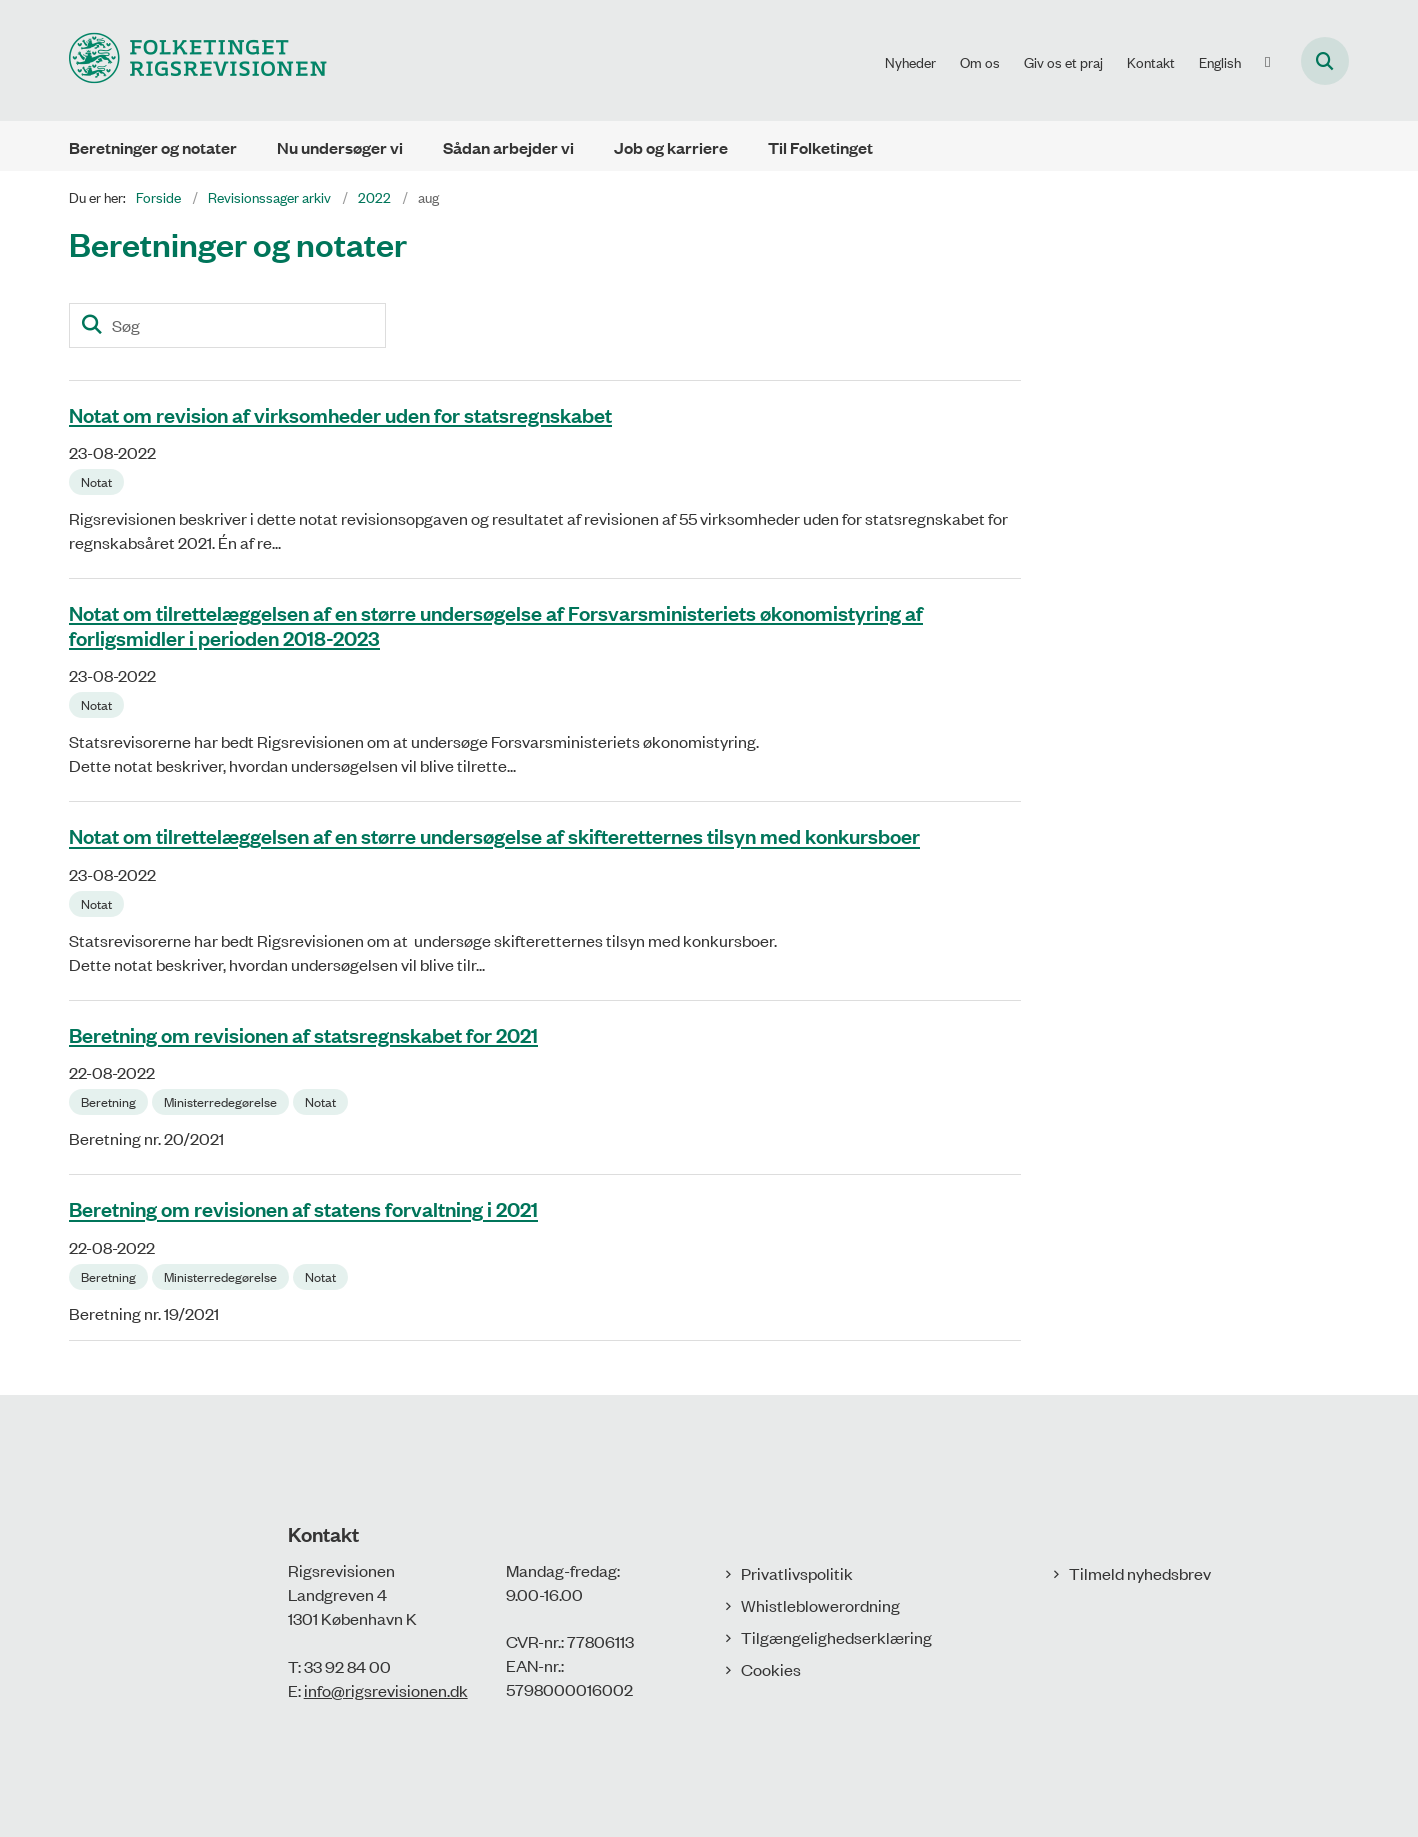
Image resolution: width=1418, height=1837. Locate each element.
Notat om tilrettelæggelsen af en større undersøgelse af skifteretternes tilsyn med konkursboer (494, 836)
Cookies (771, 1669)
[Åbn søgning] (1325, 61)
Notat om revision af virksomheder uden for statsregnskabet (340, 414)
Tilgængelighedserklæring (836, 1637)
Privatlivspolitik (797, 1573)
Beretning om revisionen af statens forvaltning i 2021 (303, 1209)
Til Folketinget (820, 147)
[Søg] (227, 325)
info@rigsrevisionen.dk (386, 1690)
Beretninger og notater (153, 147)
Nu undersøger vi (340, 147)
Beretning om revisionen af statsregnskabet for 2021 (303, 1034)
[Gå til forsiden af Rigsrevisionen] (198, 60)
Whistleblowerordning (820, 1605)
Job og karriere (671, 147)
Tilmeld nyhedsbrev (1140, 1573)
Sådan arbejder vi (508, 147)
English (1220, 62)
